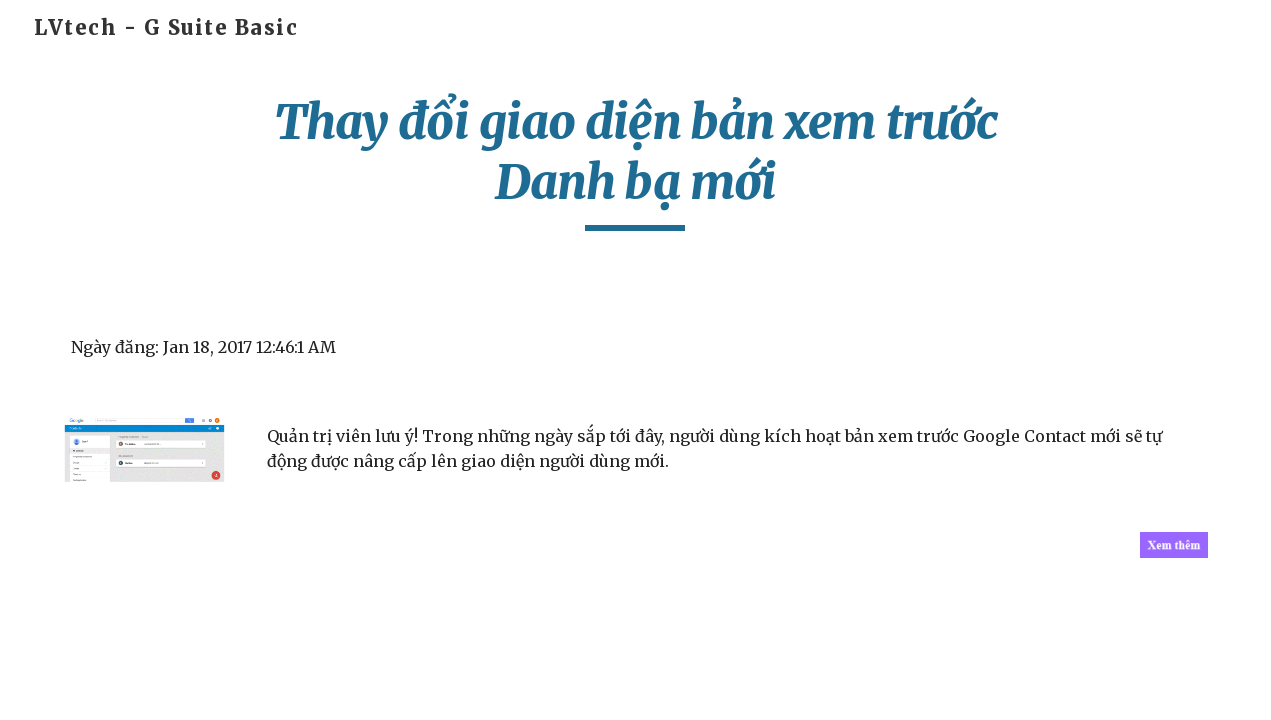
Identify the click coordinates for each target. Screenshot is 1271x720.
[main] (636, 161)
